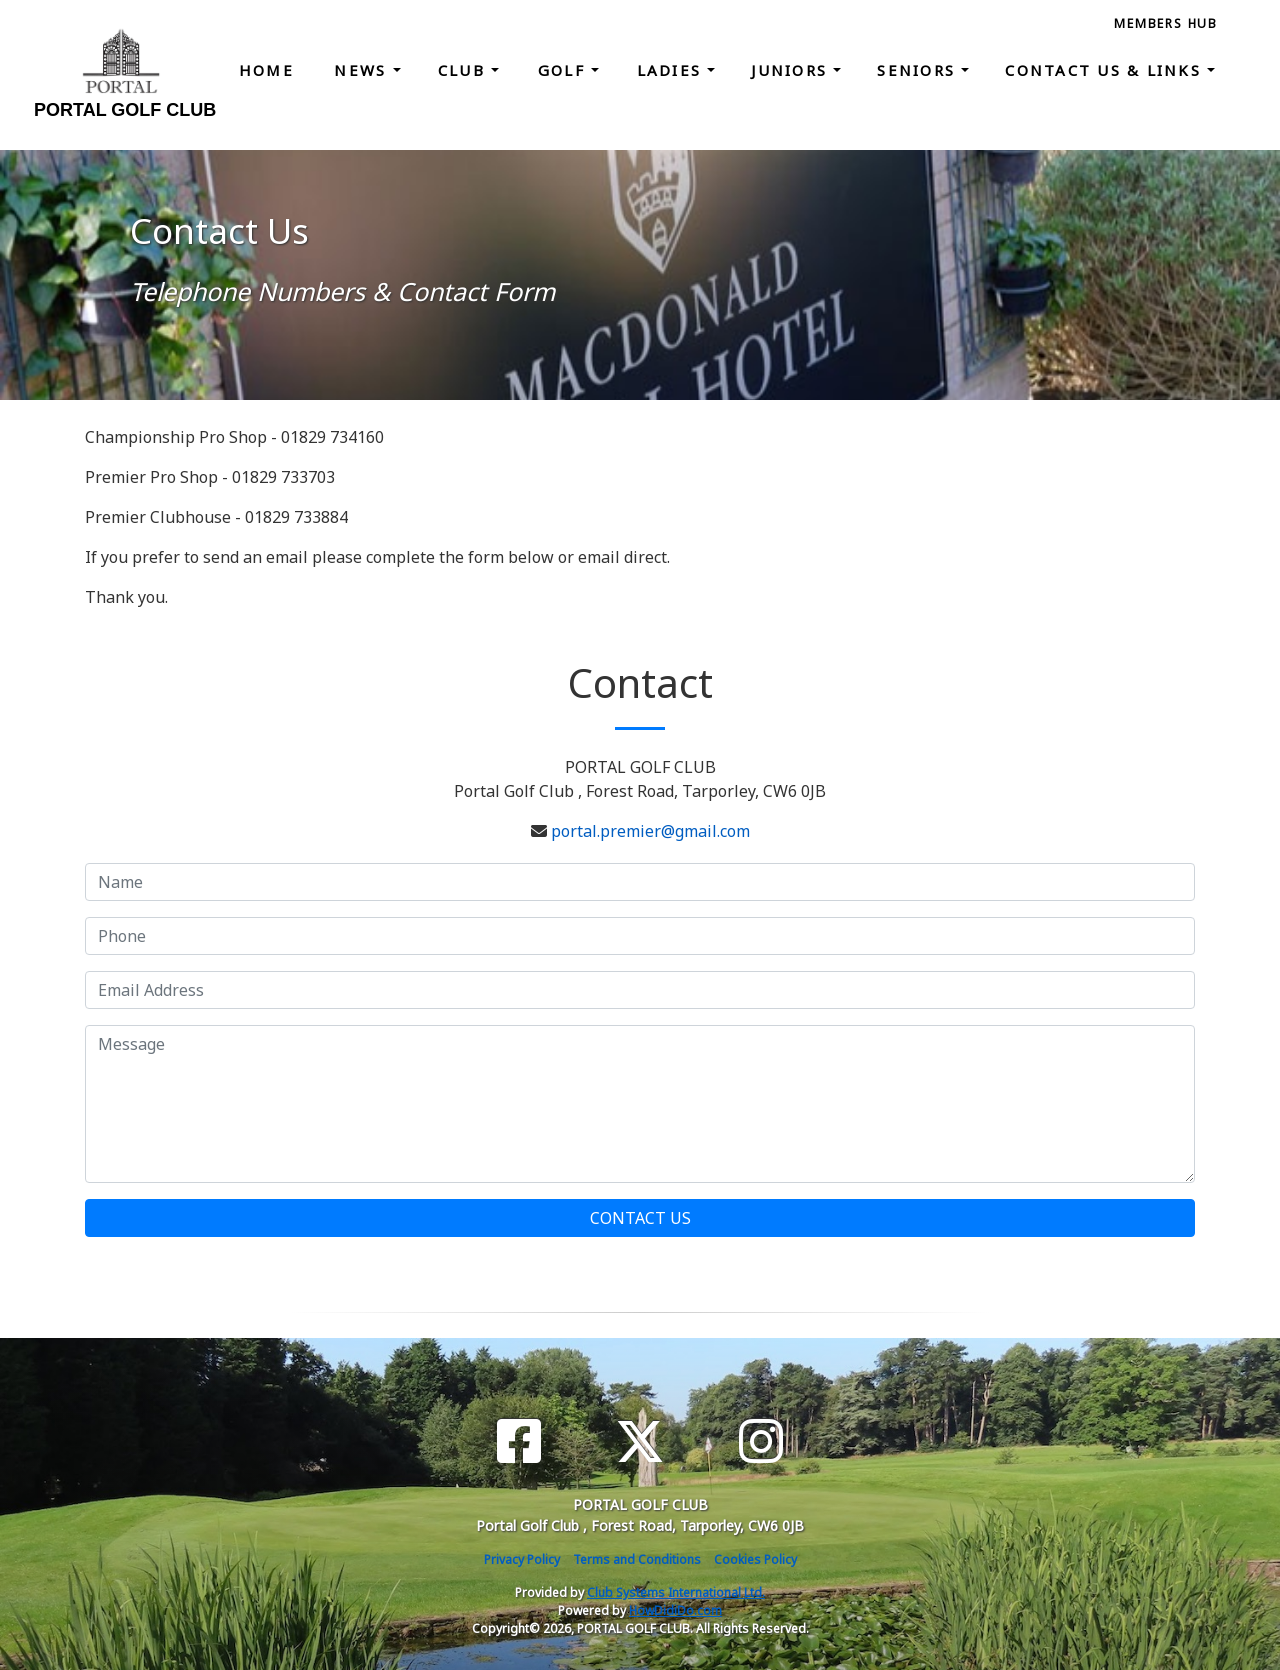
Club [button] (464, 70)
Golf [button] (564, 70)
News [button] (363, 70)
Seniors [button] (919, 70)
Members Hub (1166, 23)
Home (266, 70)
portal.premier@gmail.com (650, 831)
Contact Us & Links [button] (1106, 70)
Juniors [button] (792, 70)
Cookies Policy (755, 1559)
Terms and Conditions (637, 1559)
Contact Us (640, 1218)
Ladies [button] (672, 70)
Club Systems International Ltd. (676, 1592)
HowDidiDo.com (675, 1610)
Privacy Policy (522, 1559)
